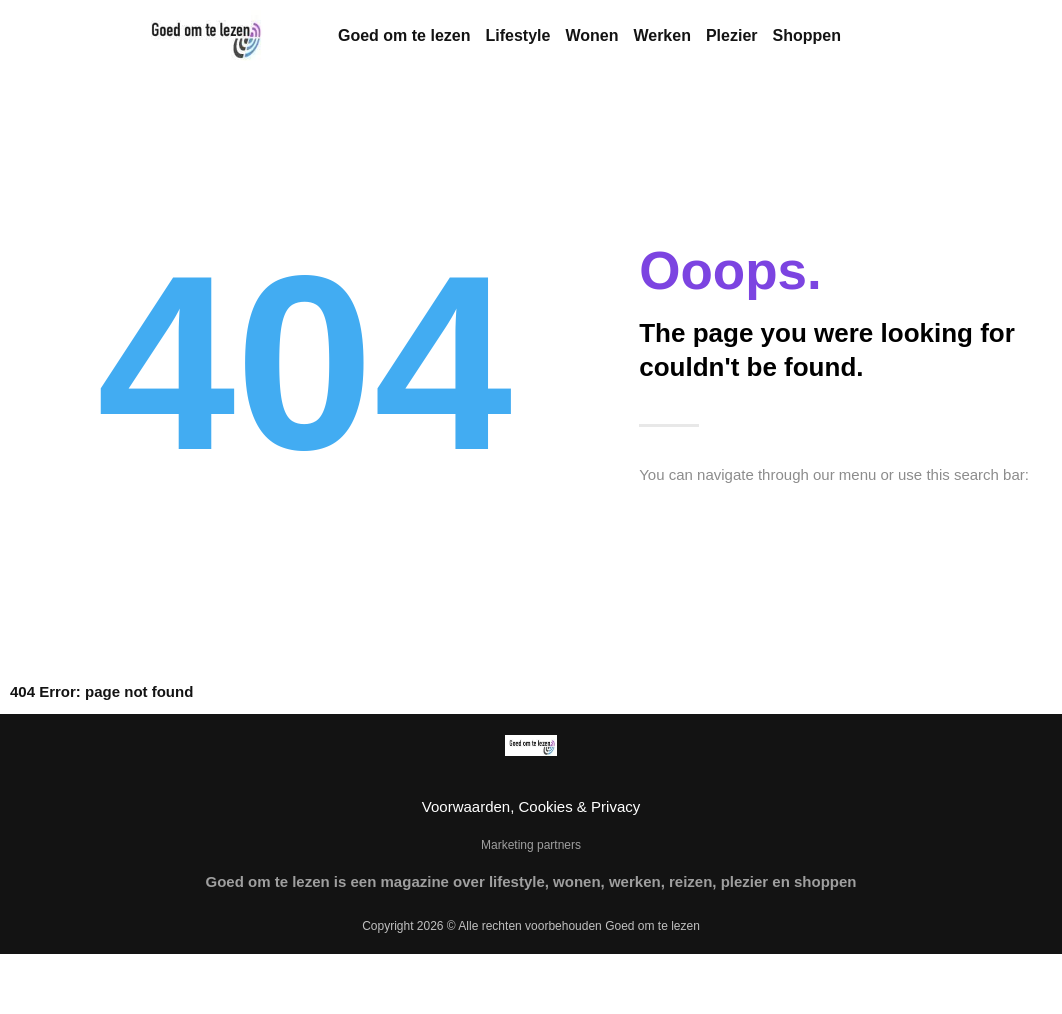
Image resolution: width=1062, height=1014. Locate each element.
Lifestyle (517, 35)
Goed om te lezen (404, 35)
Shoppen (807, 35)
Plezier (732, 35)
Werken (662, 35)
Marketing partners (531, 845)
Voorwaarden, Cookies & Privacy (531, 806)
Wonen (591, 35)
